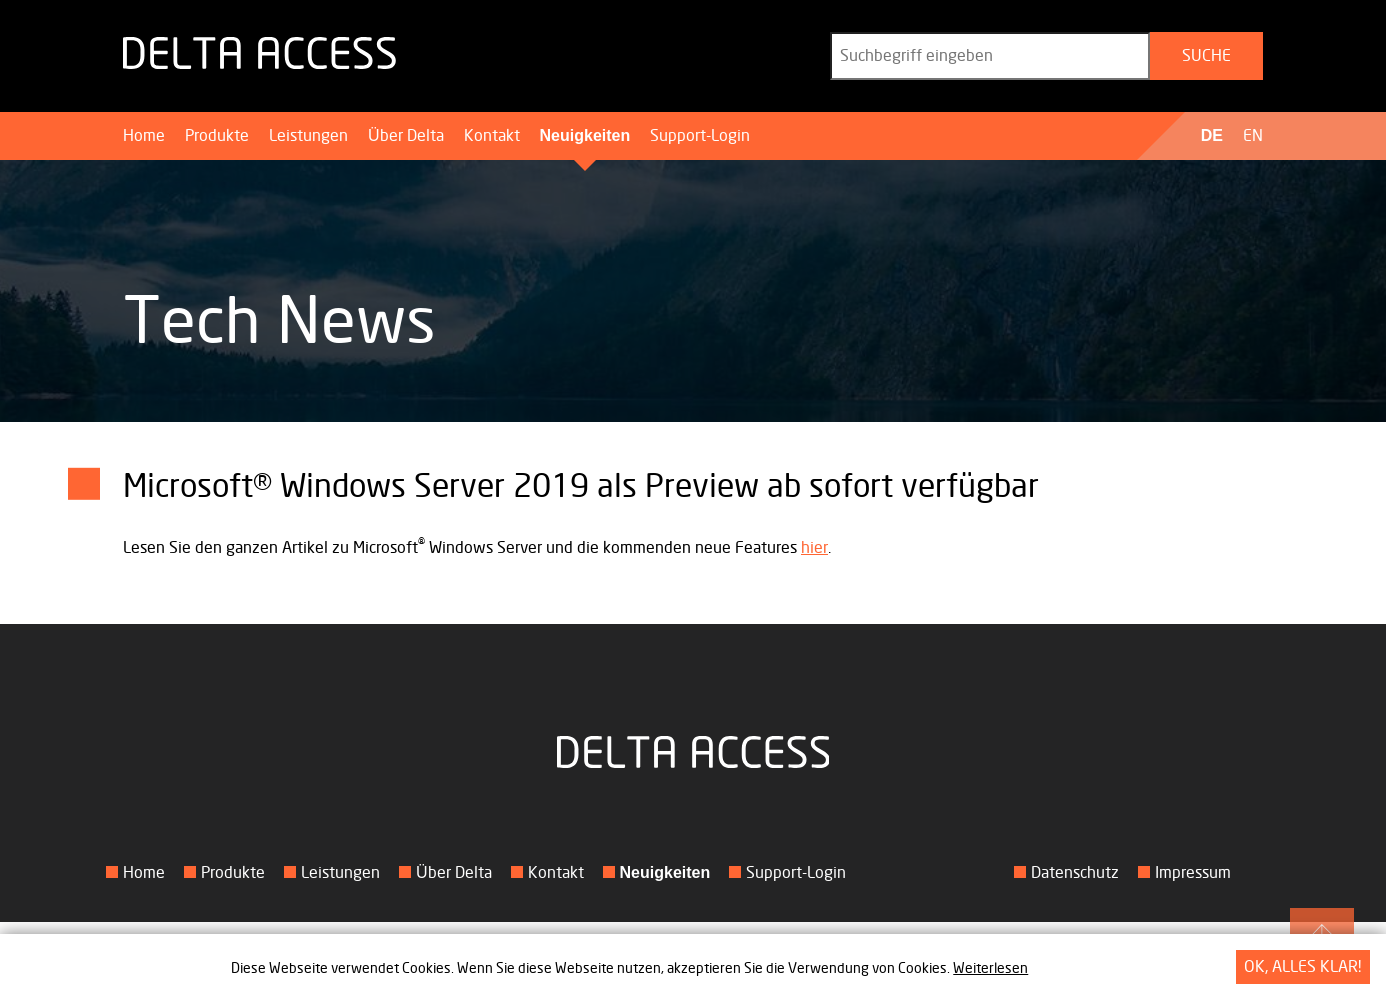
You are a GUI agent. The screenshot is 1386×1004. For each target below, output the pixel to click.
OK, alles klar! (1303, 967)
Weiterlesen (990, 968)
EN (1253, 136)
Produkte (217, 136)
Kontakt (492, 136)
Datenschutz (1075, 873)
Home (144, 136)
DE (1212, 135)
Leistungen (308, 136)
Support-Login (700, 136)
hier (814, 548)
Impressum (1193, 873)
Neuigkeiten (585, 135)
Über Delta (406, 136)
